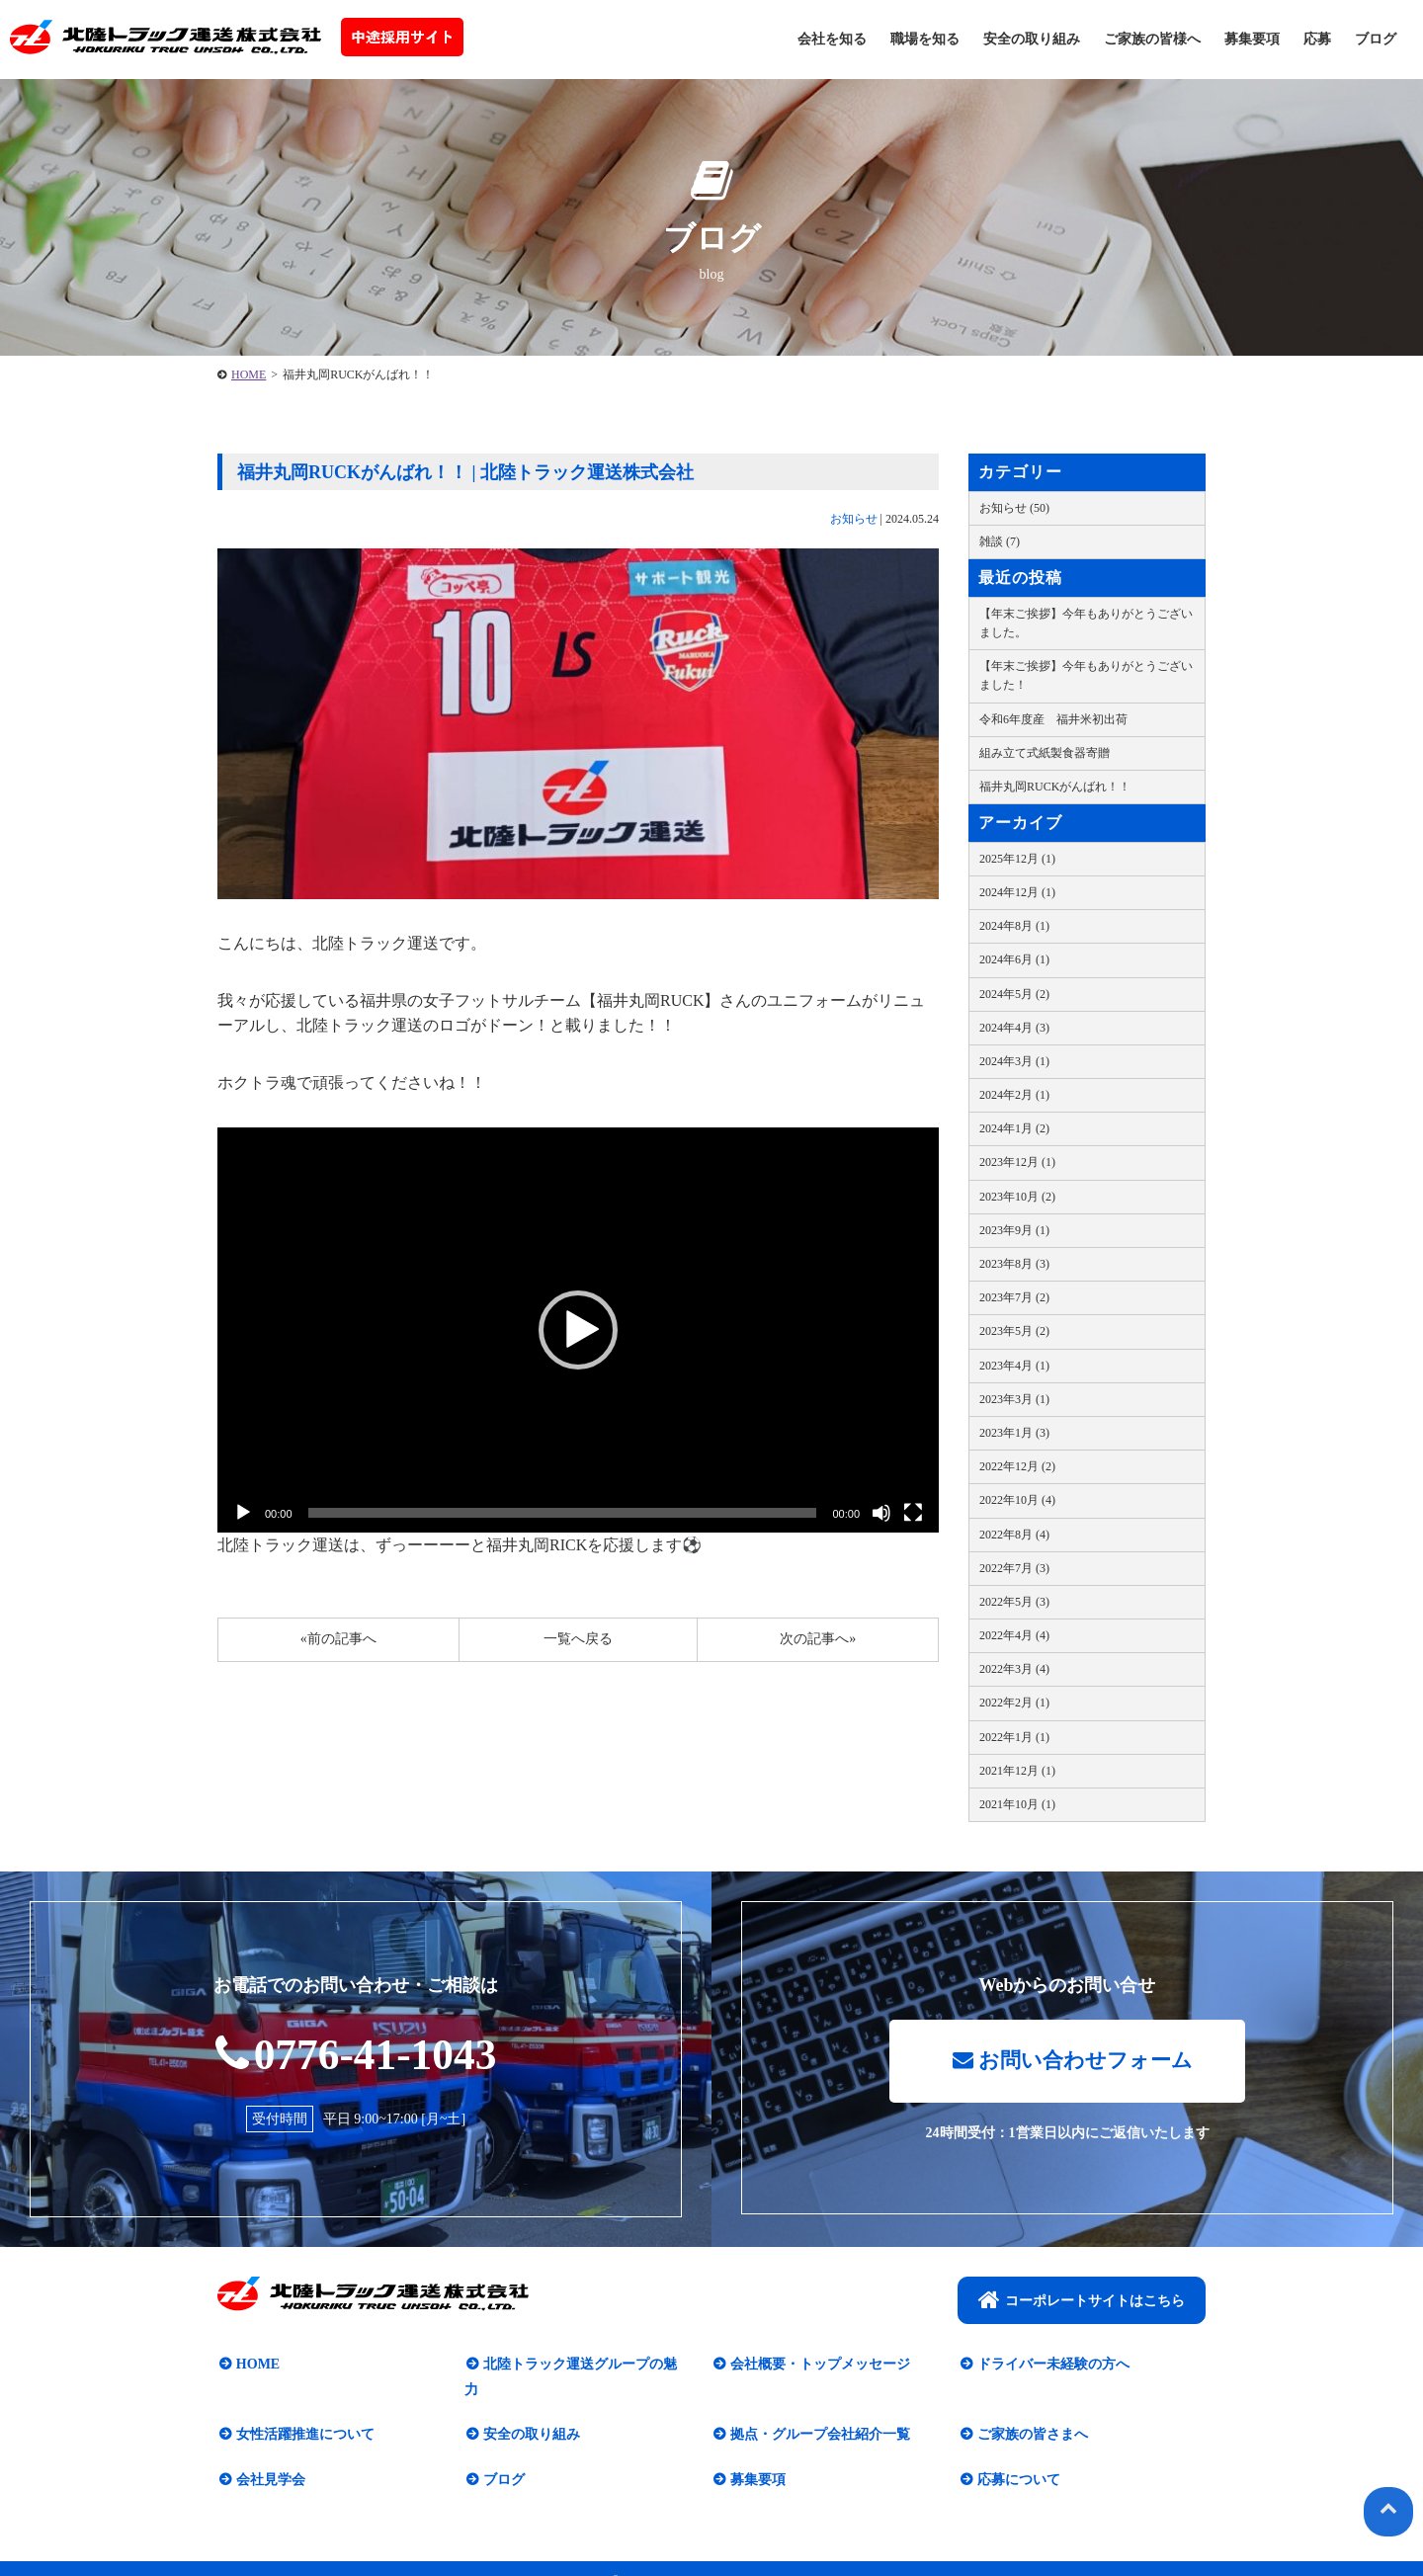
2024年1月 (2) (1014, 1128)
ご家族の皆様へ (1152, 39)
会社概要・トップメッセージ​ (818, 2366)
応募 (1317, 39)
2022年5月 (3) (1014, 1602)
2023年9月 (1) (1014, 1230)
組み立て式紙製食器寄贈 (1044, 753)
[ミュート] (881, 1513)
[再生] (243, 1513)
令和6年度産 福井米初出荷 (1053, 719)
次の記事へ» (818, 1638)
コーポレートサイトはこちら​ (1081, 2301)
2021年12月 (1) (1017, 1771)
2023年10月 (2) (1017, 1197)
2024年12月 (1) (1017, 892)
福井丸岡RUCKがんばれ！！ (1054, 786)
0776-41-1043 (356, 2054)
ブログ (1375, 39)
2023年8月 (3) (1014, 1264)
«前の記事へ (338, 1638)
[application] (578, 1330)
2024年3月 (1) (1014, 1061)
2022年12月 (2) (1017, 1466)
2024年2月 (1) (1014, 1095)
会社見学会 (268, 2456)
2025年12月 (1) (1017, 859)
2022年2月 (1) (1014, 1702)
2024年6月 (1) (1014, 959)
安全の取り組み (1031, 39)
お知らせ (854, 519)
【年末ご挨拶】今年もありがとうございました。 (1086, 623)
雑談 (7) (999, 541)
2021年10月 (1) (1017, 1804)
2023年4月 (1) (1014, 1365)
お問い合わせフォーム (1072, 2063)
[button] (578, 1330)
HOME (248, 374)
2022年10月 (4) (1017, 1500)
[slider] (562, 1513)
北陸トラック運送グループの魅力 (585, 2366)
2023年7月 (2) (1014, 1297)
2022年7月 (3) (1014, 1568)
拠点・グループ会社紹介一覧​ (818, 2411)
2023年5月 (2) (1014, 1331)
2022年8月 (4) (1014, 1534)
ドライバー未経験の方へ (1051, 2366)
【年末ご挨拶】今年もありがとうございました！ (1086, 675)
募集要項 (1252, 39)
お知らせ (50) (1014, 508)
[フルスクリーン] (913, 1513)
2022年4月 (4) (1014, 1635)
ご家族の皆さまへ (1030, 2411)
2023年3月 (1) (1014, 1399)
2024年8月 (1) (1014, 926)
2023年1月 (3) (1014, 1433)
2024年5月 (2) (1014, 994)
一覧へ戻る (578, 1638)
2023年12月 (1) (1017, 1162)
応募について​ (1016, 2456)
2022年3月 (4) (1014, 1669)
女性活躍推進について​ (303, 2411)
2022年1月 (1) (1014, 1737)
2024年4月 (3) (1014, 1028)
